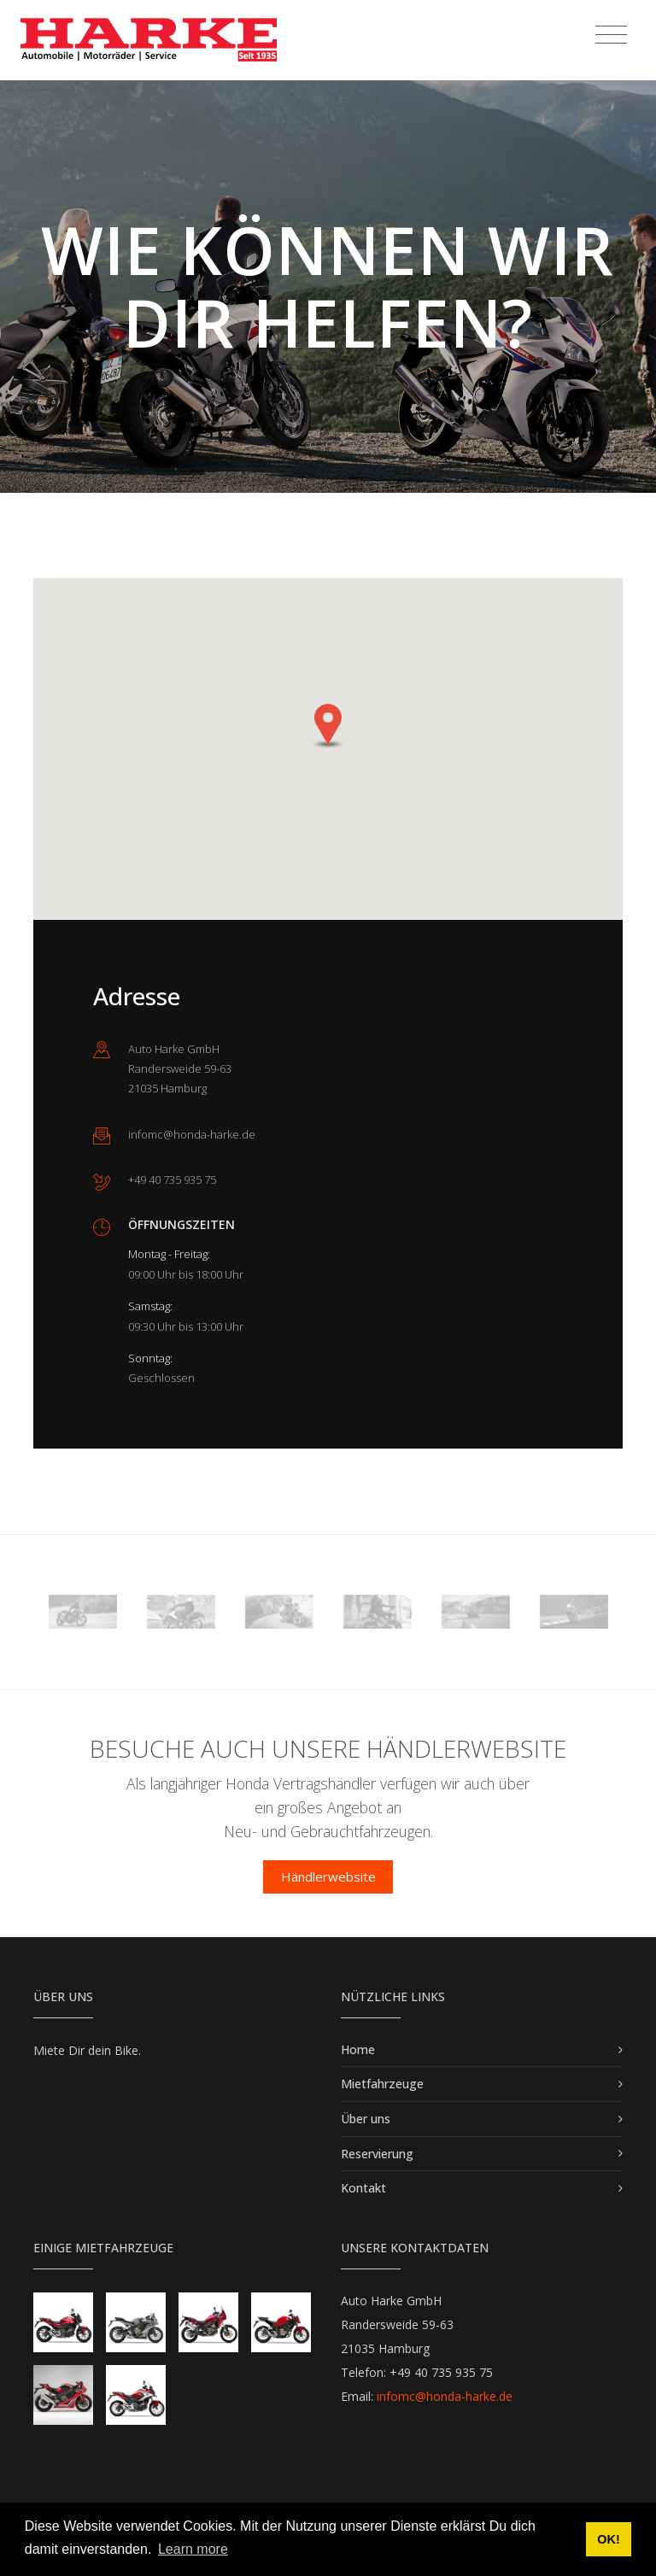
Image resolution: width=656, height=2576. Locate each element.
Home (358, 2049)
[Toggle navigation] (611, 35)
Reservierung (377, 2154)
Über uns (365, 2119)
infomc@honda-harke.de (444, 2396)
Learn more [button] (193, 2549)
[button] (328, 726)
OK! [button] (608, 2539)
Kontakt (363, 2188)
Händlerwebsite (328, 1876)
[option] (82, 1612)
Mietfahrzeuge (382, 2083)
